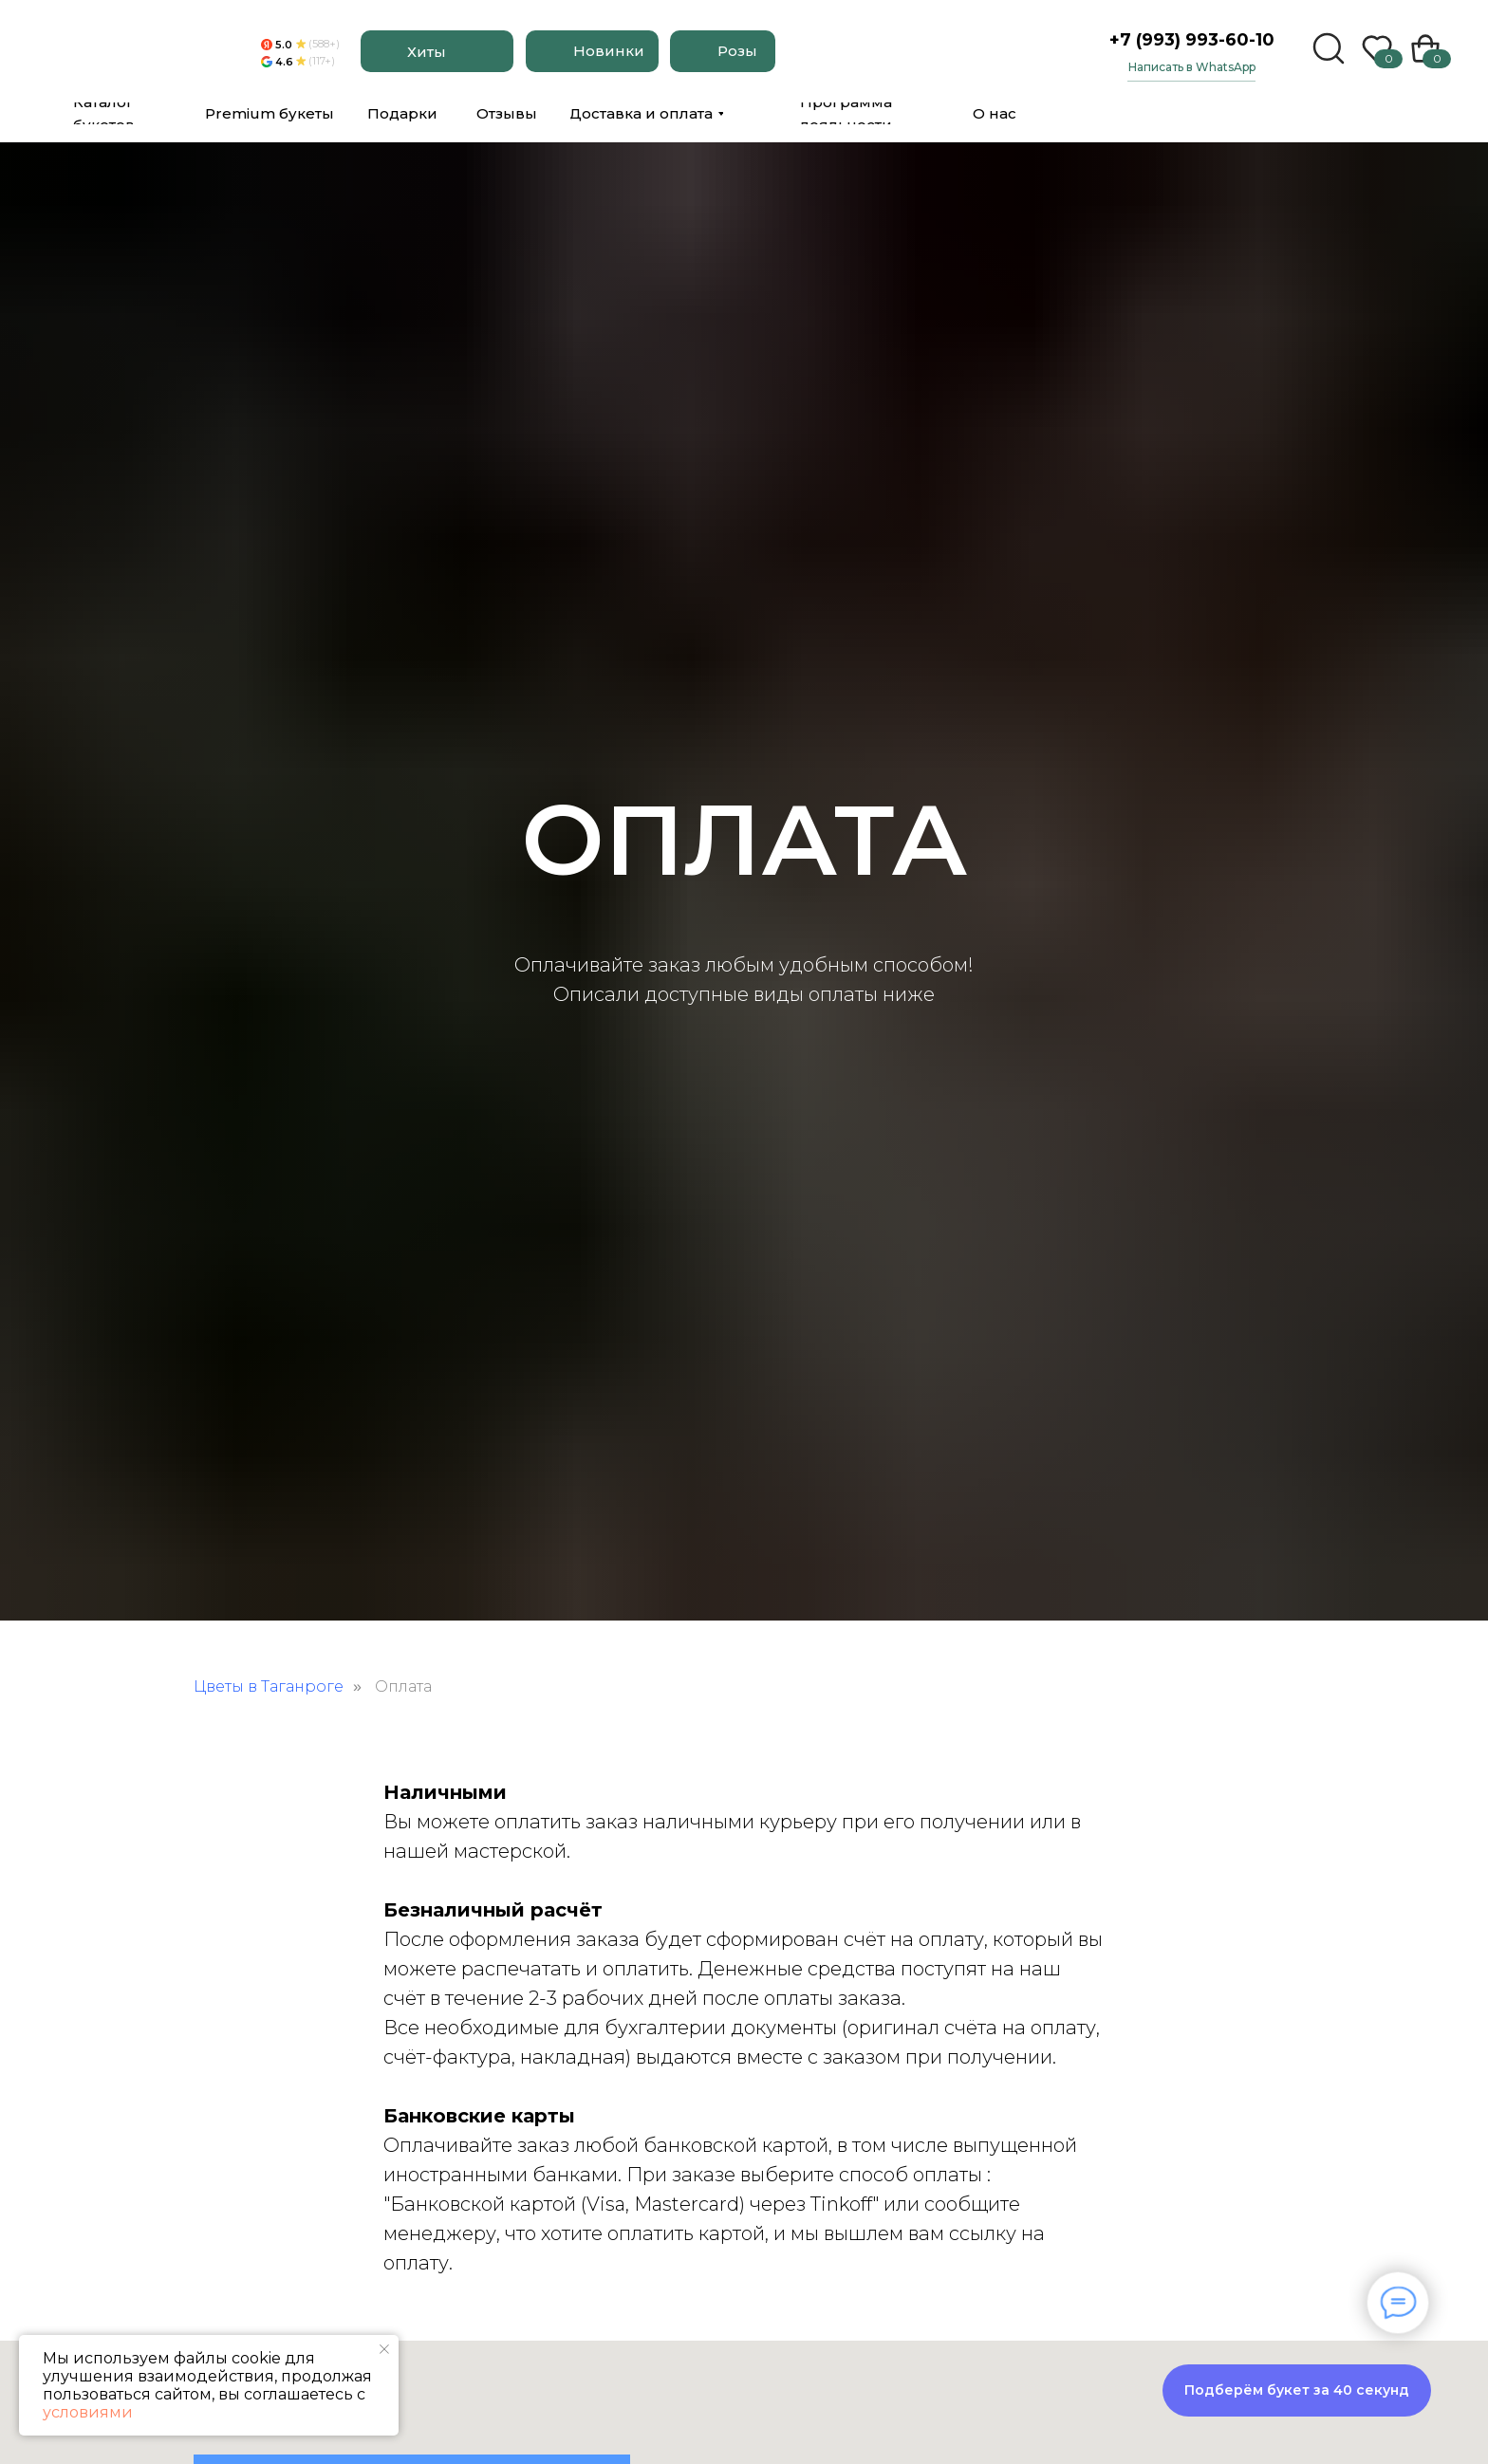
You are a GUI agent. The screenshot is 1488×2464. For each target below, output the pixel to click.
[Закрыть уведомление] (384, 2349)
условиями (88, 2412)
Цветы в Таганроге (269, 1686)
